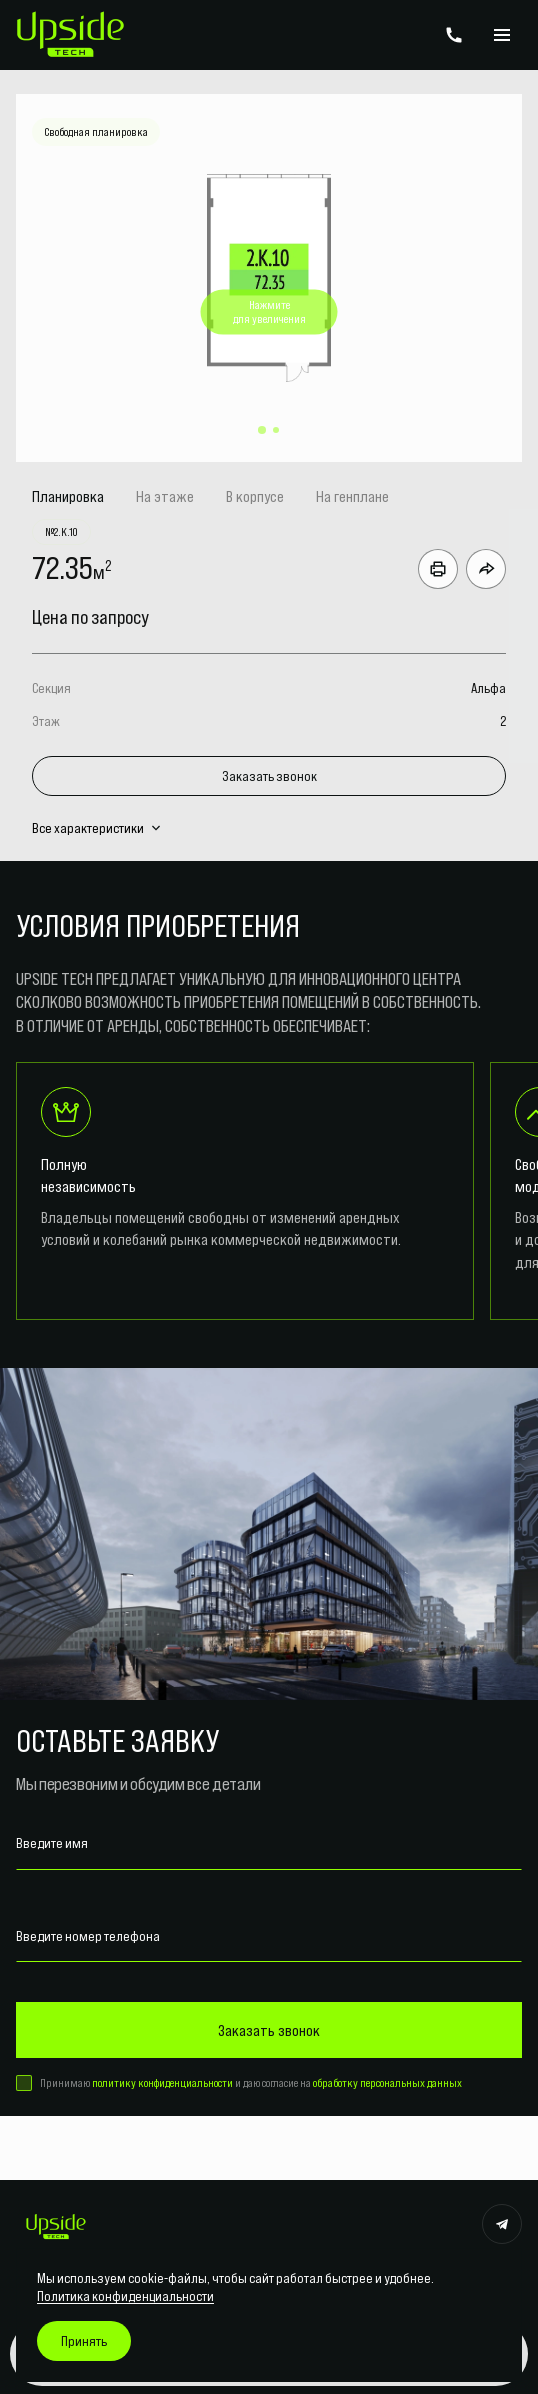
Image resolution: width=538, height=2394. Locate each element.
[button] (262, 430)
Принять (84, 2341)
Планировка (68, 496)
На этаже (165, 496)
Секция (51, 688)
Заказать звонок (269, 776)
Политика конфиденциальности (125, 2296)
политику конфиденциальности (162, 2082)
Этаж (46, 721)
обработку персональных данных (387, 2082)
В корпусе (255, 496)
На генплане (352, 496)
